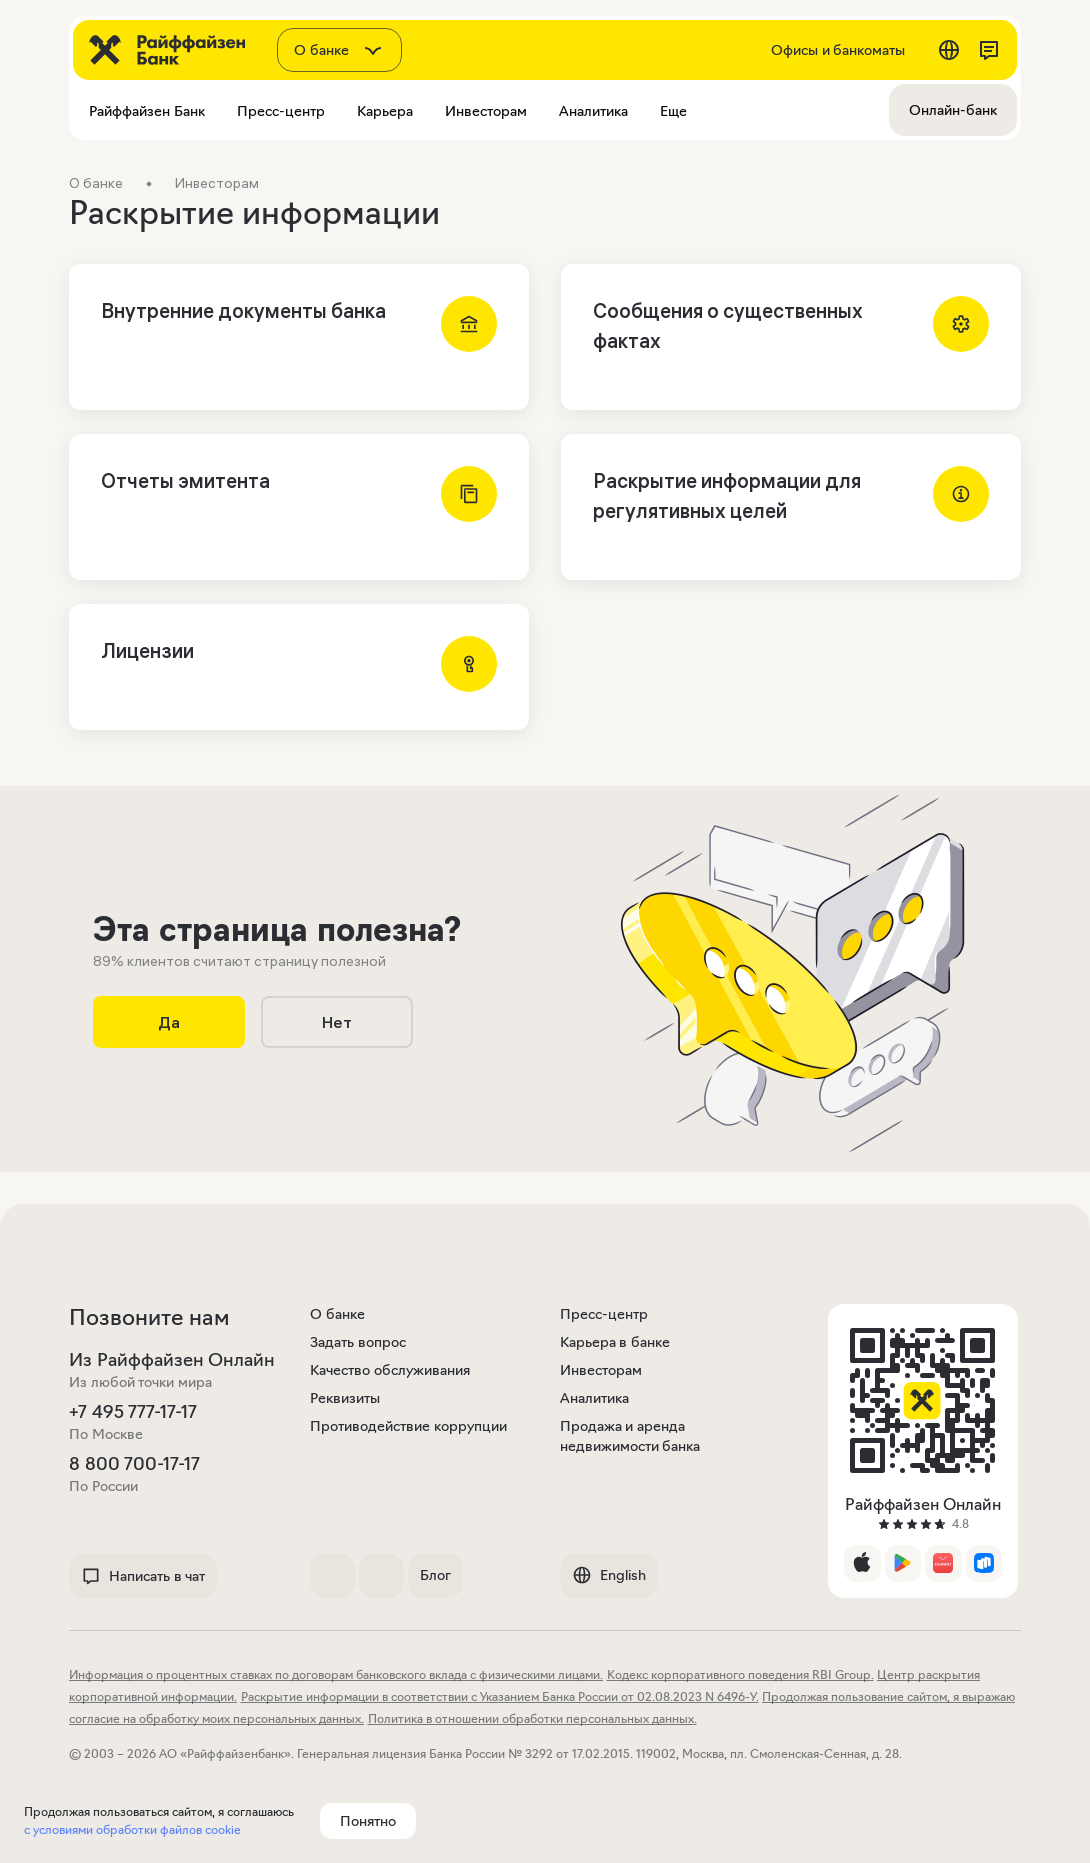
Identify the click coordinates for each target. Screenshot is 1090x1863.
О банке (337, 1314)
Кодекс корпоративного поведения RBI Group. (740, 1674)
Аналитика (594, 1398)
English (609, 1575)
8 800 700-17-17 (134, 1464)
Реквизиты (345, 1398)
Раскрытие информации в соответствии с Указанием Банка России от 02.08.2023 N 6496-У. (500, 1696)
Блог (435, 1575)
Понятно (368, 1821)
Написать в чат (143, 1576)
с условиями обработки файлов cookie (132, 1829)
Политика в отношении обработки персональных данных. (532, 1718)
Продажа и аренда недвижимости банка (630, 1436)
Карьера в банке (615, 1342)
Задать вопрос (358, 1342)
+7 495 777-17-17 (133, 1412)
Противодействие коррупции (408, 1426)
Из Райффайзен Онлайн (172, 1360)
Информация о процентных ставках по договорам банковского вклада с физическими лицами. (336, 1674)
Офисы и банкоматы (838, 50)
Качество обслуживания (390, 1370)
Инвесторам (601, 1370)
